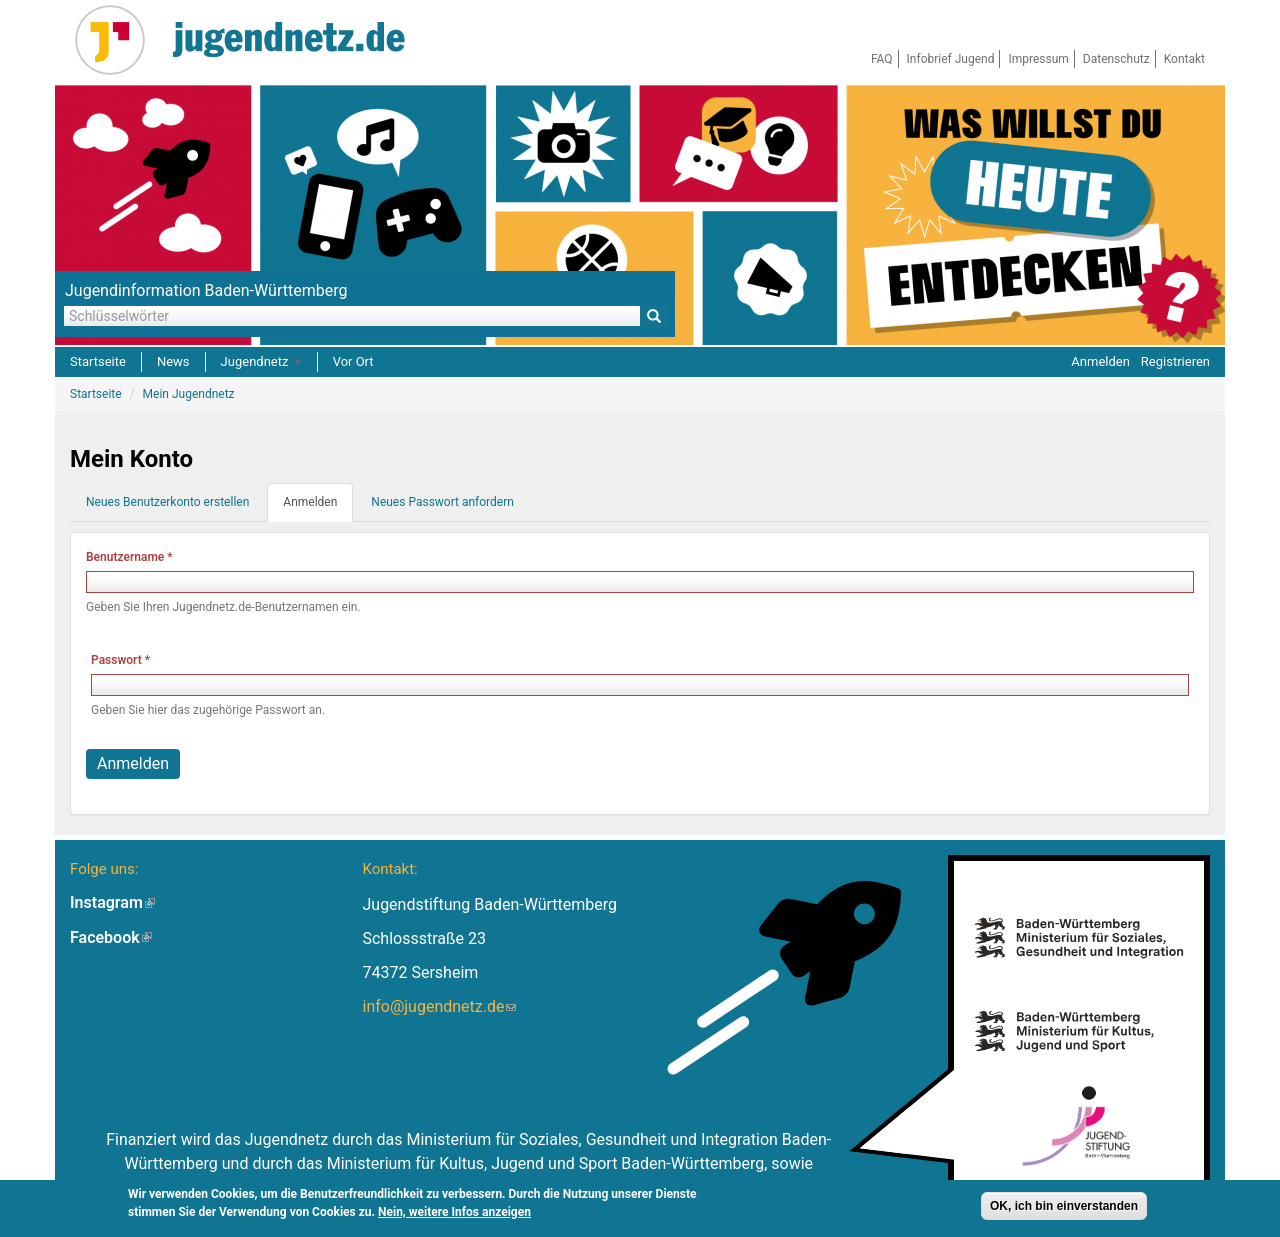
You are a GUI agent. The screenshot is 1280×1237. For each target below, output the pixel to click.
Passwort (120, 660)
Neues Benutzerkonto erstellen (167, 502)
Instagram (112, 902)
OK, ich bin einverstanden (1064, 1206)
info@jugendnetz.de (439, 1006)
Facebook (111, 937)
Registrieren (1175, 361)
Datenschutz (1116, 59)
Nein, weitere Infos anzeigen (454, 1212)
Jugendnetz (261, 361)
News (173, 361)
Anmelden (1100, 361)
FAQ (882, 59)
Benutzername (129, 557)
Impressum (1038, 59)
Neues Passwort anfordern (442, 502)
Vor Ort (353, 361)
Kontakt (1184, 59)
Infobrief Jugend (951, 59)
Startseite (98, 361)
